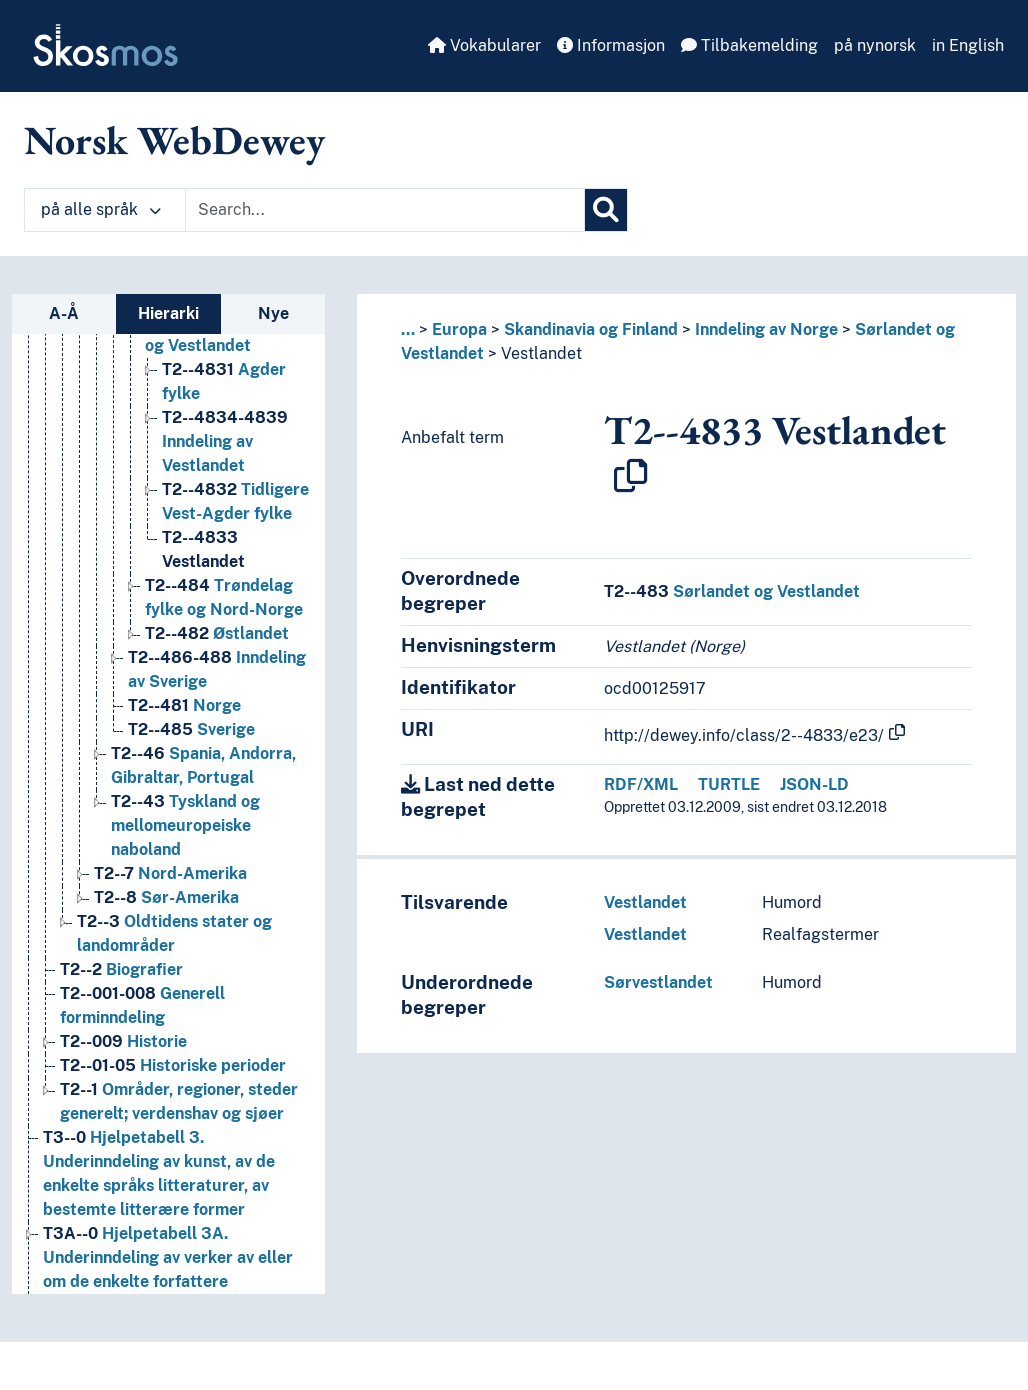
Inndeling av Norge (766, 329)
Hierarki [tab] (168, 313)
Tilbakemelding (749, 45)
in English (968, 45)
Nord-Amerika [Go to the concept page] (170, 873)
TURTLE (729, 784)
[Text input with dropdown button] (385, 210)
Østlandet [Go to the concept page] (217, 633)
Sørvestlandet (658, 982)
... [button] (408, 329)
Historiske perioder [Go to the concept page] (173, 1065)
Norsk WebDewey (174, 140)
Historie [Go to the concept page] (123, 1041)
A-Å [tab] (64, 313)
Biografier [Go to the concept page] (121, 969)
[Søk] (606, 210)
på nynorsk (875, 45)
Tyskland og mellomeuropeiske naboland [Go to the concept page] (185, 825)
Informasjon (611, 45)
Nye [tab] (273, 313)
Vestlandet (541, 353)
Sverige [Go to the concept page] (191, 729)
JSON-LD (814, 784)
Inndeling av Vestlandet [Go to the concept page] (225, 441)
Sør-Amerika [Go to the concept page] (166, 897)
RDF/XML (641, 784)
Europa (459, 329)
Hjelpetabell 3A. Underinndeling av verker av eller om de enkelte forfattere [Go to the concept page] (168, 1257)
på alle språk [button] (101, 209)
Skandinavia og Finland (591, 329)
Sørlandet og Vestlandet (732, 591)
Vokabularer (484, 45)
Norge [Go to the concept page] (184, 705)
